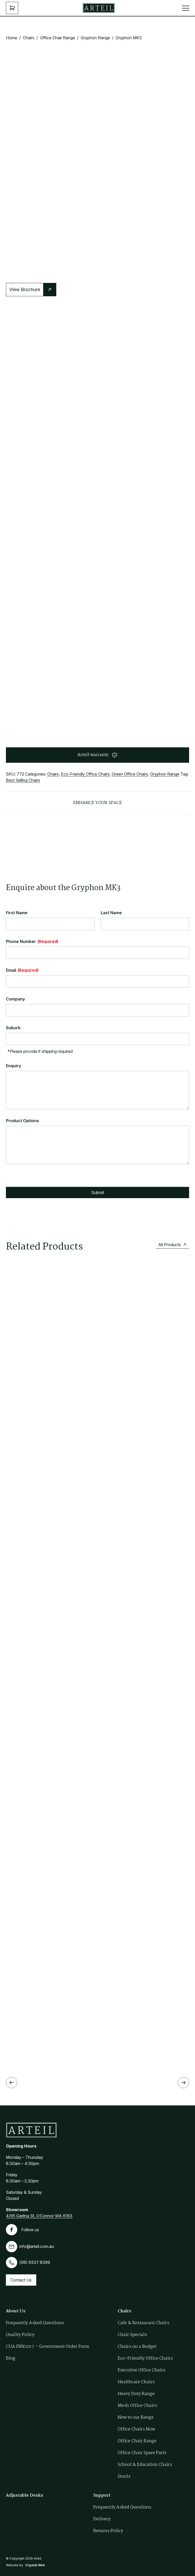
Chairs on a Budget (137, 2346)
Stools (124, 2476)
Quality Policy (20, 2334)
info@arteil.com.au (30, 2246)
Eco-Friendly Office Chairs (85, 764)
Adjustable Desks (24, 2495)
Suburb (13, 1028)
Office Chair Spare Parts (142, 2452)
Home (11, 27)
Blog (10, 2358)
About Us (15, 2311)
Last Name (111, 912)
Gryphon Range (95, 27)
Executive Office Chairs (141, 2370)
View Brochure (24, 279)
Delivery (101, 2519)
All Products (169, 1244)
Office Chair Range (57, 27)
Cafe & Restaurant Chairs (143, 2323)
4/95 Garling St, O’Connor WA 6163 (39, 2215)
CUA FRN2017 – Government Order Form (47, 2346)
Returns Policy (108, 2530)
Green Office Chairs (130, 764)
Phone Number (32, 941)
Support (101, 2495)
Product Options (22, 1120)
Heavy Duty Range (136, 2393)
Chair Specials (132, 2334)
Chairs (28, 27)
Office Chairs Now (136, 2429)
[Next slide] (183, 2082)
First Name (16, 912)
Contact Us (21, 2280)
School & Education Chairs (145, 2464)
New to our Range (136, 2417)
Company (15, 999)
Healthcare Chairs (136, 2382)
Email (22, 970)
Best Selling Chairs (23, 770)
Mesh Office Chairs (137, 2405)
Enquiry (13, 1065)
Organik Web (35, 2565)
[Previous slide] (11, 2082)
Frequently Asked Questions (35, 2323)
